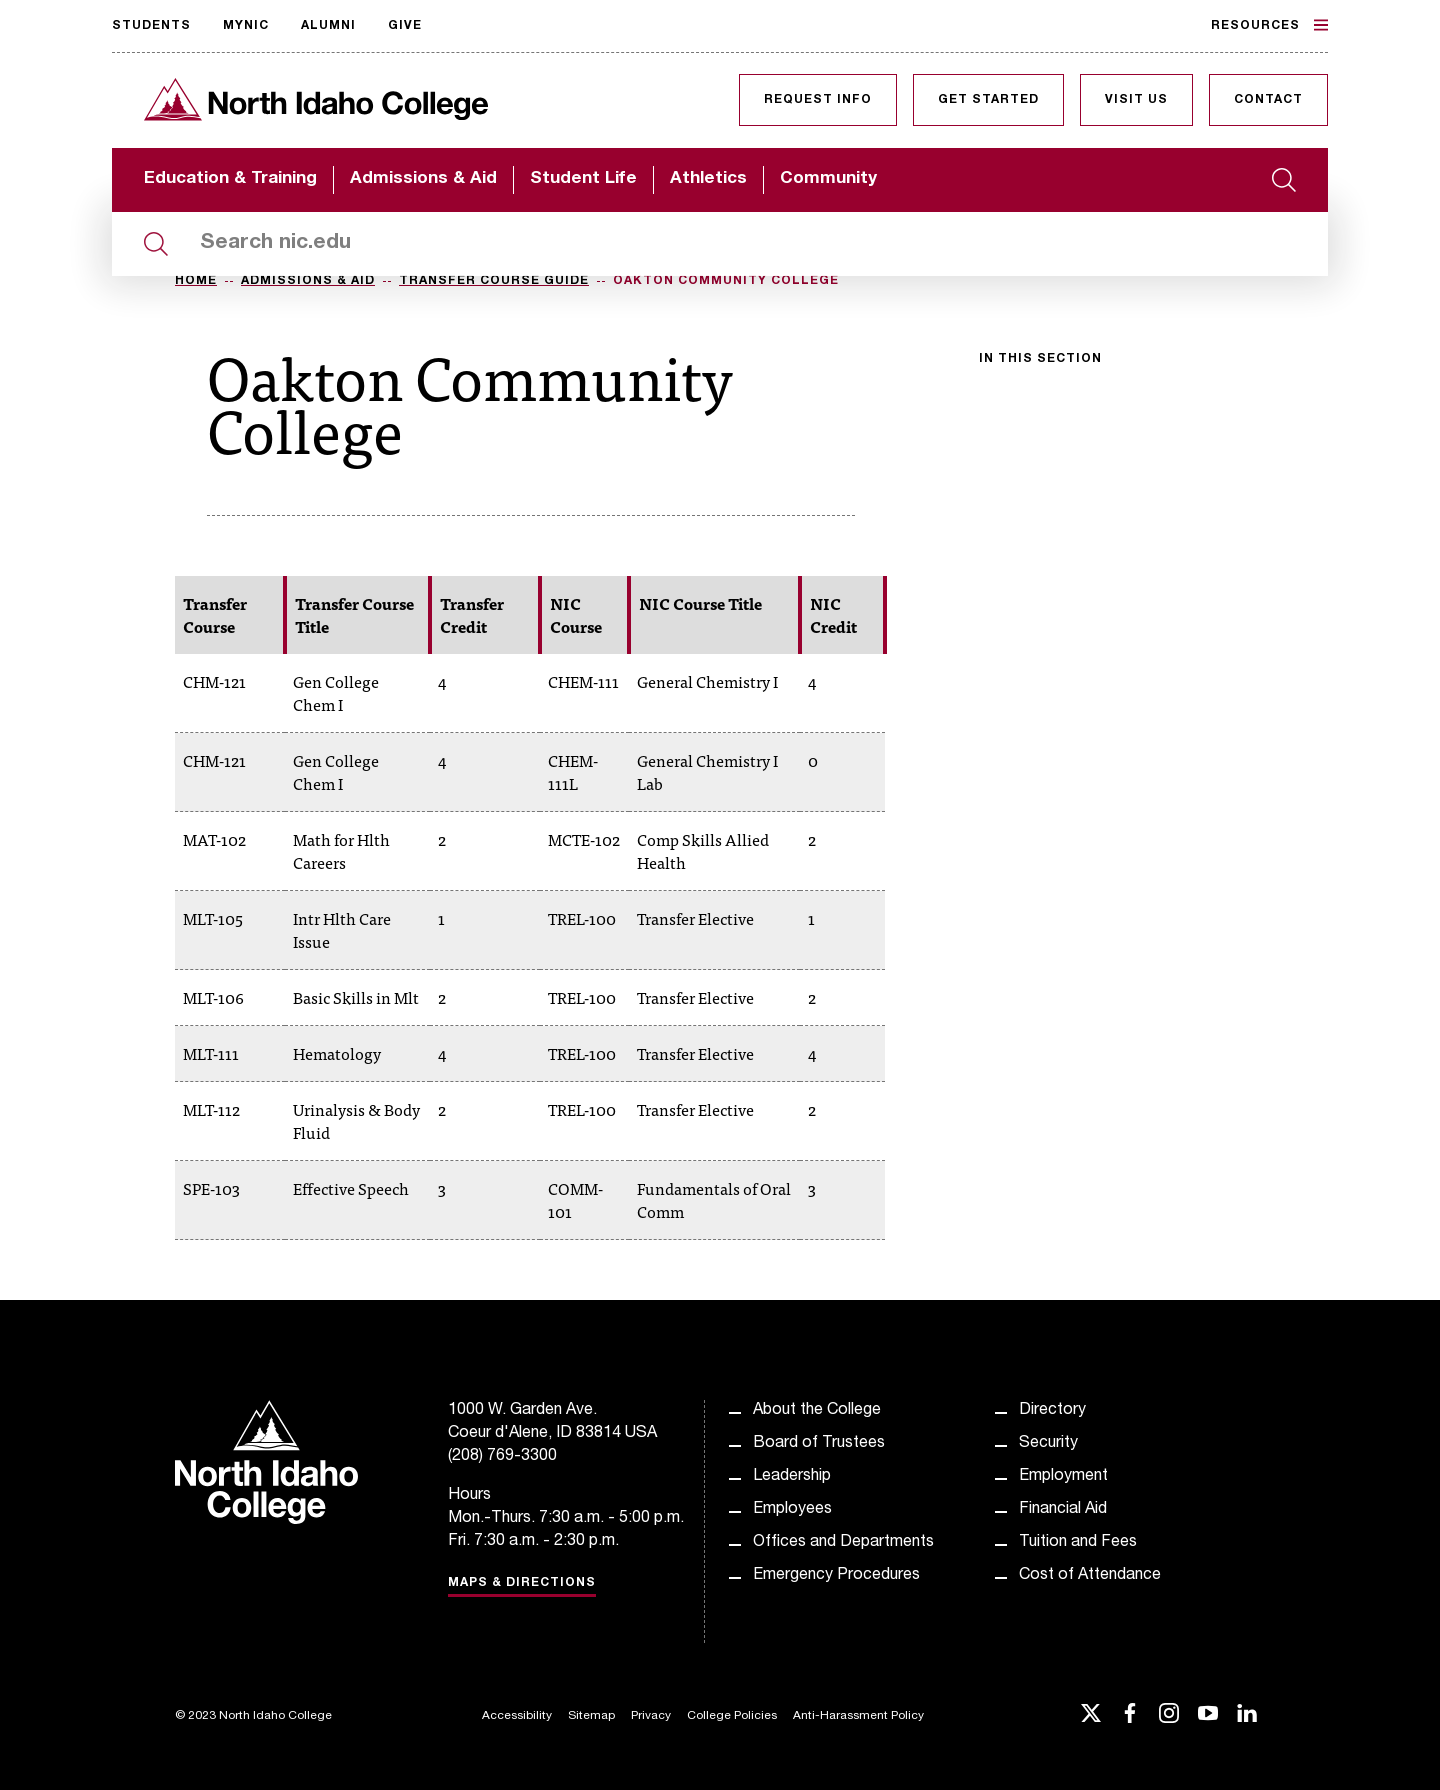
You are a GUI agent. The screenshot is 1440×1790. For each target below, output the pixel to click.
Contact (1268, 100)
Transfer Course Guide (494, 281)
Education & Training (230, 179)
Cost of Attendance (1090, 1576)
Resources (1269, 25)
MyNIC (246, 26)
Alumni (328, 26)
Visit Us (1136, 100)
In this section (1040, 359)
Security (1048, 1444)
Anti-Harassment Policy (858, 1716)
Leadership (792, 1477)
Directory (1052, 1411)
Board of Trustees (819, 1444)
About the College (817, 1411)
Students (151, 26)
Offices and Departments (843, 1543)
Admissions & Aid (423, 179)
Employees (792, 1510)
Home (196, 281)
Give (405, 26)
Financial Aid (1063, 1510)
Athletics (708, 179)
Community (828, 179)
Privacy (651, 1716)
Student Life (583, 179)
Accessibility (517, 1716)
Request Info (818, 100)
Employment (1063, 1477)
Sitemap (591, 1716)
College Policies (732, 1716)
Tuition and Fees (1078, 1543)
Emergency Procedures (836, 1576)
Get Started (988, 100)
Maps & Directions (522, 1583)
